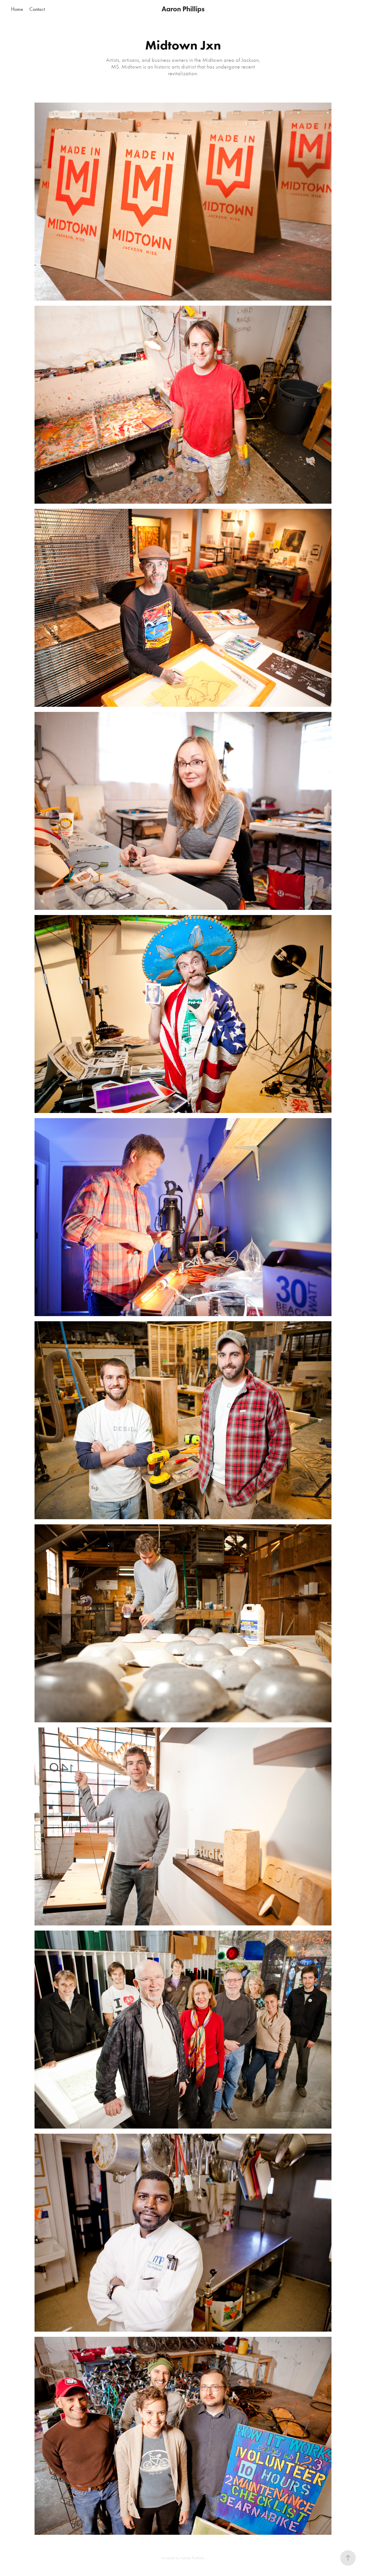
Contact (37, 9)
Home (17, 9)
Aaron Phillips (183, 9)
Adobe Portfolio (192, 2558)
